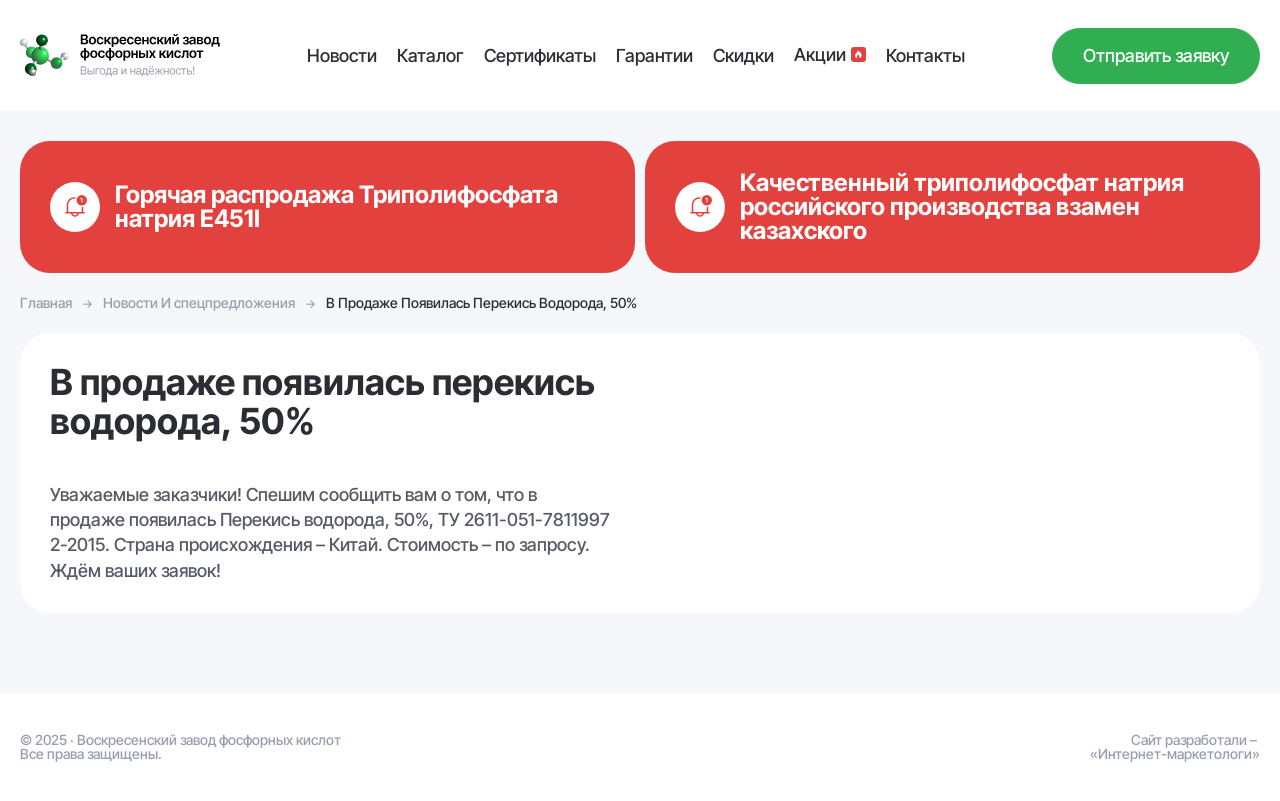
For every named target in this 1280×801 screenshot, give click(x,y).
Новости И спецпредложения (199, 302)
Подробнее (327, 207)
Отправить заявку (1156, 55)
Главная (46, 302)
